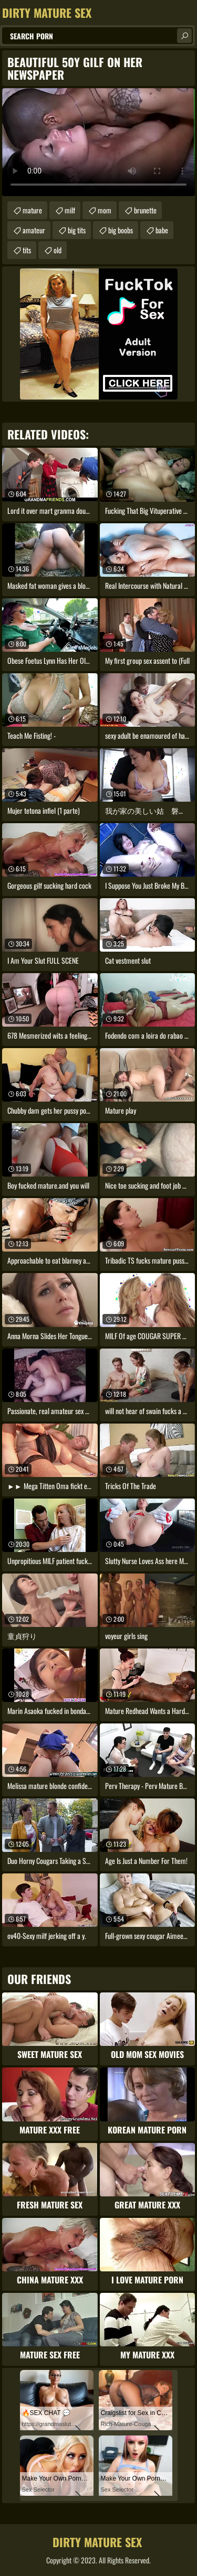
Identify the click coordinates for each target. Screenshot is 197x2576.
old (57, 249)
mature (32, 209)
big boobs (120, 229)
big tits (77, 229)
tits (27, 249)
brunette (145, 209)
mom (104, 209)
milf (70, 209)
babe (161, 229)
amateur (34, 229)
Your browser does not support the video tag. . (98, 142)
